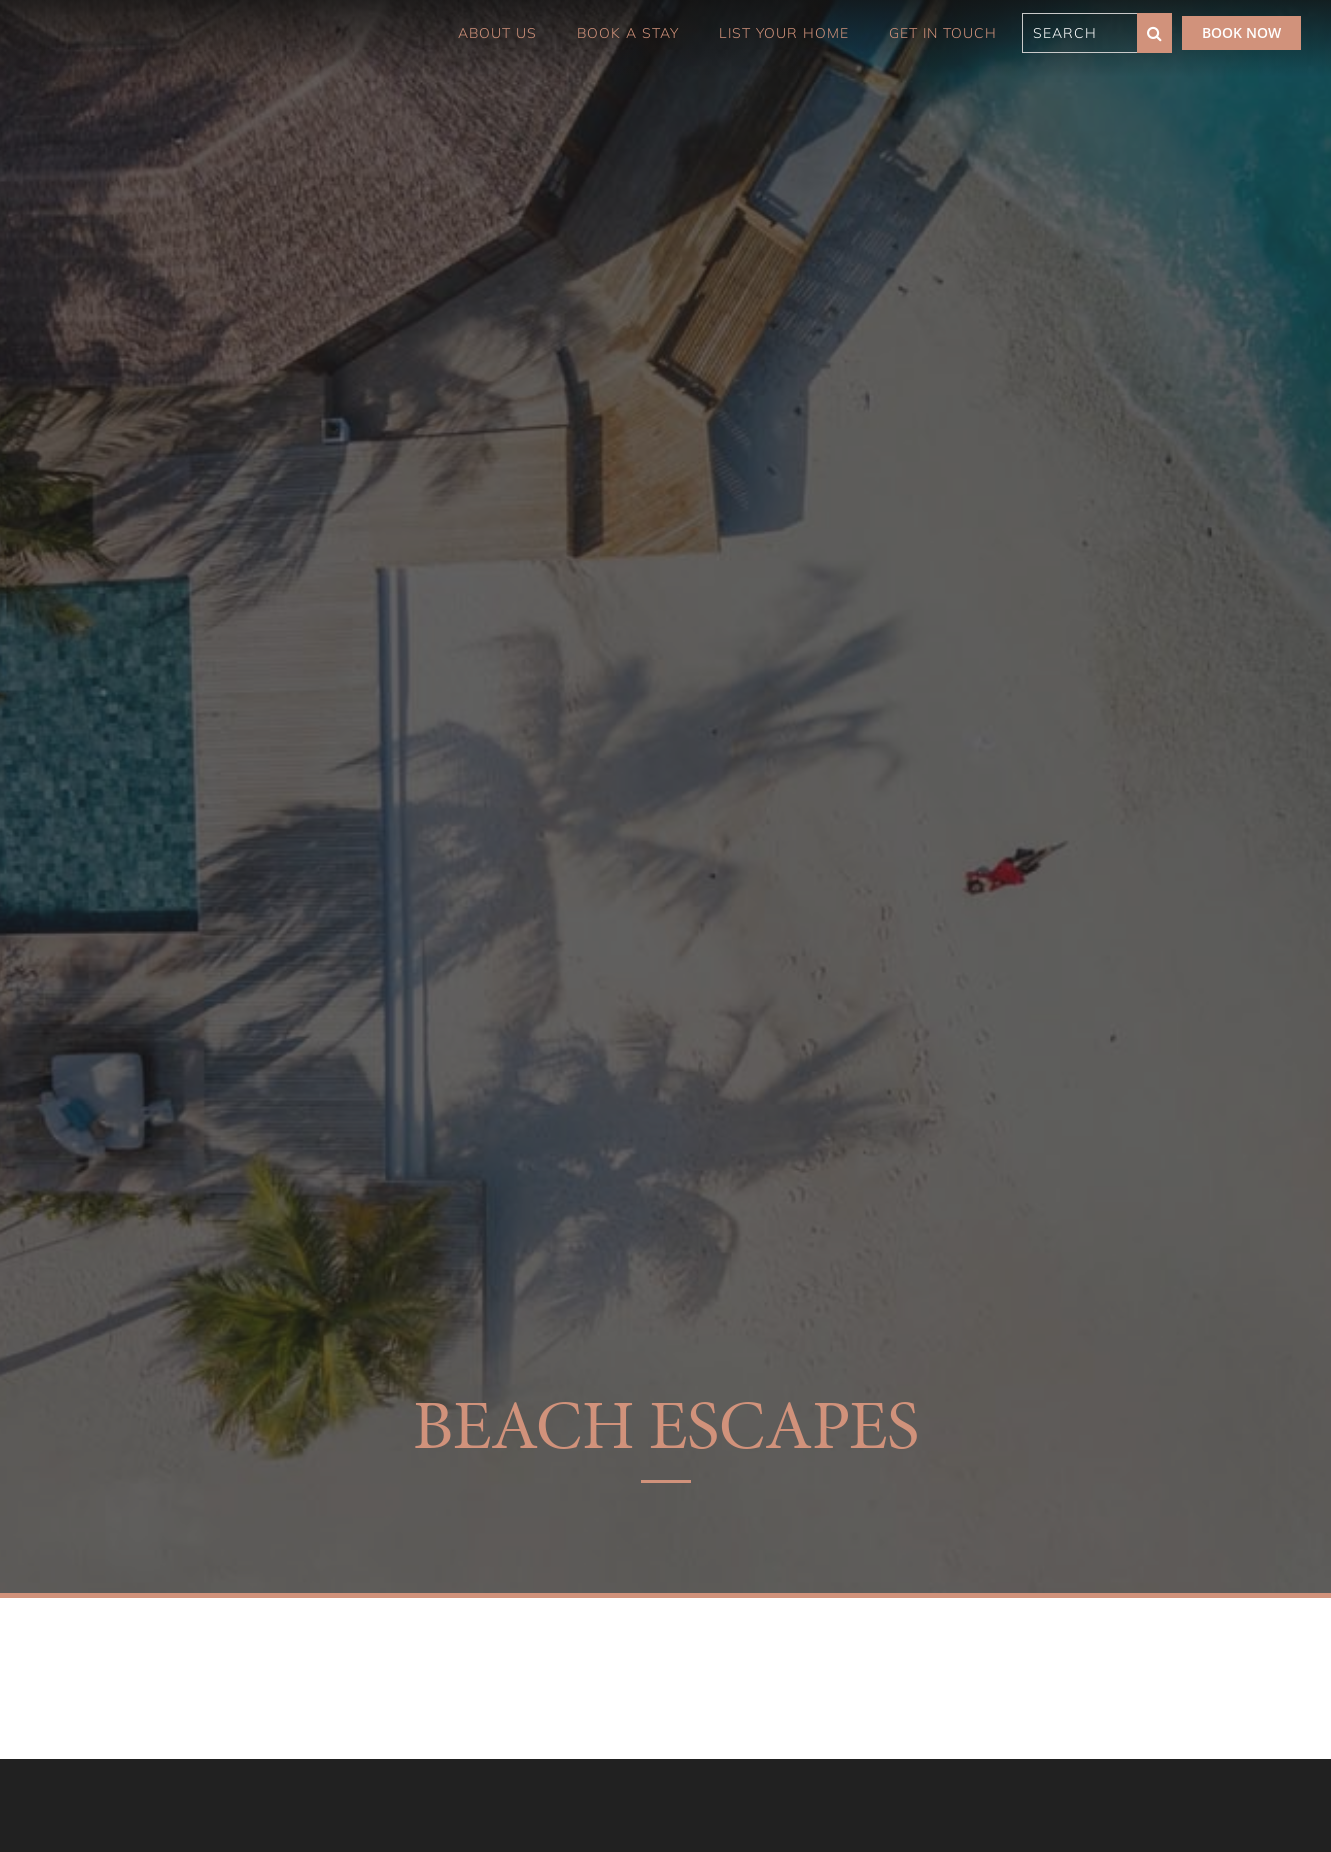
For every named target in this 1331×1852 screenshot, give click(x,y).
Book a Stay (628, 33)
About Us (497, 33)
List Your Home (784, 33)
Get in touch (943, 33)
